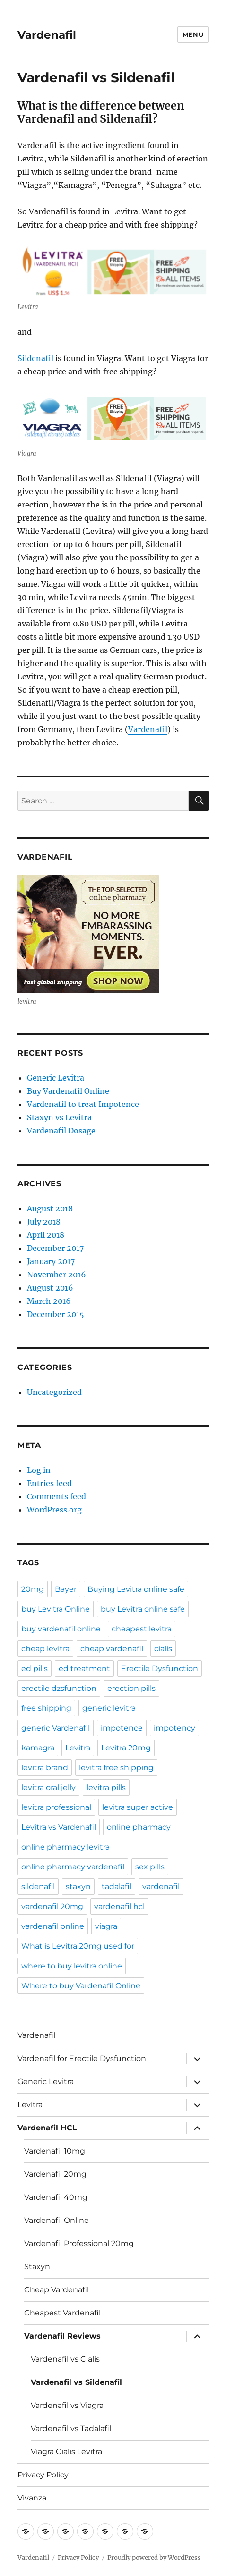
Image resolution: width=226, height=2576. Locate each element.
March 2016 (49, 1301)
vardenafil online (52, 1926)
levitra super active (137, 1807)
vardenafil (161, 1886)
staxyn (78, 1886)
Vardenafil (46, 35)
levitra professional (56, 1807)
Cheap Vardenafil (56, 2289)
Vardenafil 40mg (55, 2197)
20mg (32, 1589)
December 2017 (55, 1248)
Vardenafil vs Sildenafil (76, 2382)
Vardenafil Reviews (62, 2335)
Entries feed (49, 1483)
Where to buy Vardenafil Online (80, 1985)
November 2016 (56, 1274)
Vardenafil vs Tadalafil (71, 2428)
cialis (163, 1648)
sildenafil (38, 1886)
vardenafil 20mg (52, 1906)
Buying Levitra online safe (135, 1589)
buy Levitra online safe (143, 1609)
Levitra (77, 1747)
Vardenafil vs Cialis (65, 2359)
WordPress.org (54, 1509)
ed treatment (84, 1668)
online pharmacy (139, 1827)
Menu (193, 34)
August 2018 (50, 1208)
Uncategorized (54, 1392)
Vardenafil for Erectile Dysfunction (81, 2058)
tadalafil (116, 1886)
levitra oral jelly (48, 1787)
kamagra (37, 1747)
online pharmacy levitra (65, 1846)
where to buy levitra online (71, 1965)
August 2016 (50, 1287)
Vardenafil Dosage (61, 1130)
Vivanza (31, 2497)
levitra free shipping (116, 1767)
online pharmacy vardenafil (72, 1866)
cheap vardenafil (111, 1648)
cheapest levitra (142, 1628)
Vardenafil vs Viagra (67, 2405)
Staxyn (37, 2266)
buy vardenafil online (61, 1628)
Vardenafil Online (56, 2220)
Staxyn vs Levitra (59, 1117)
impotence (122, 1727)
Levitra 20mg (126, 1747)
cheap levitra (45, 1648)
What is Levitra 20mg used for (77, 1946)
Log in (39, 1470)
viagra (106, 1926)
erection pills (131, 1688)
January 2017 (51, 1261)
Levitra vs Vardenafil (58, 1827)
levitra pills (106, 1787)
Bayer (66, 1589)
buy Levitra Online (55, 1609)
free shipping (46, 1708)
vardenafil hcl (119, 1906)
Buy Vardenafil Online (68, 1091)
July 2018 (44, 1221)
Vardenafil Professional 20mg (79, 2243)
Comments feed (56, 1496)
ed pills (34, 1668)
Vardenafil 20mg (55, 2174)
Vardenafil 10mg (54, 2150)
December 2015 (55, 1314)
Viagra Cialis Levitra (66, 2451)
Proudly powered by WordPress (154, 2558)
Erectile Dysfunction (159, 1668)
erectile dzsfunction (58, 1688)
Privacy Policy (43, 2474)
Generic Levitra (55, 1077)
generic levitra (109, 1708)
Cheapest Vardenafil (62, 2312)
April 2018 (45, 1235)
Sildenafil (35, 358)
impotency (174, 1727)
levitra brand (44, 1767)
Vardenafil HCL (47, 2127)
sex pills (150, 1866)
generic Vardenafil (55, 1727)
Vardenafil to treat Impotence (83, 1104)
